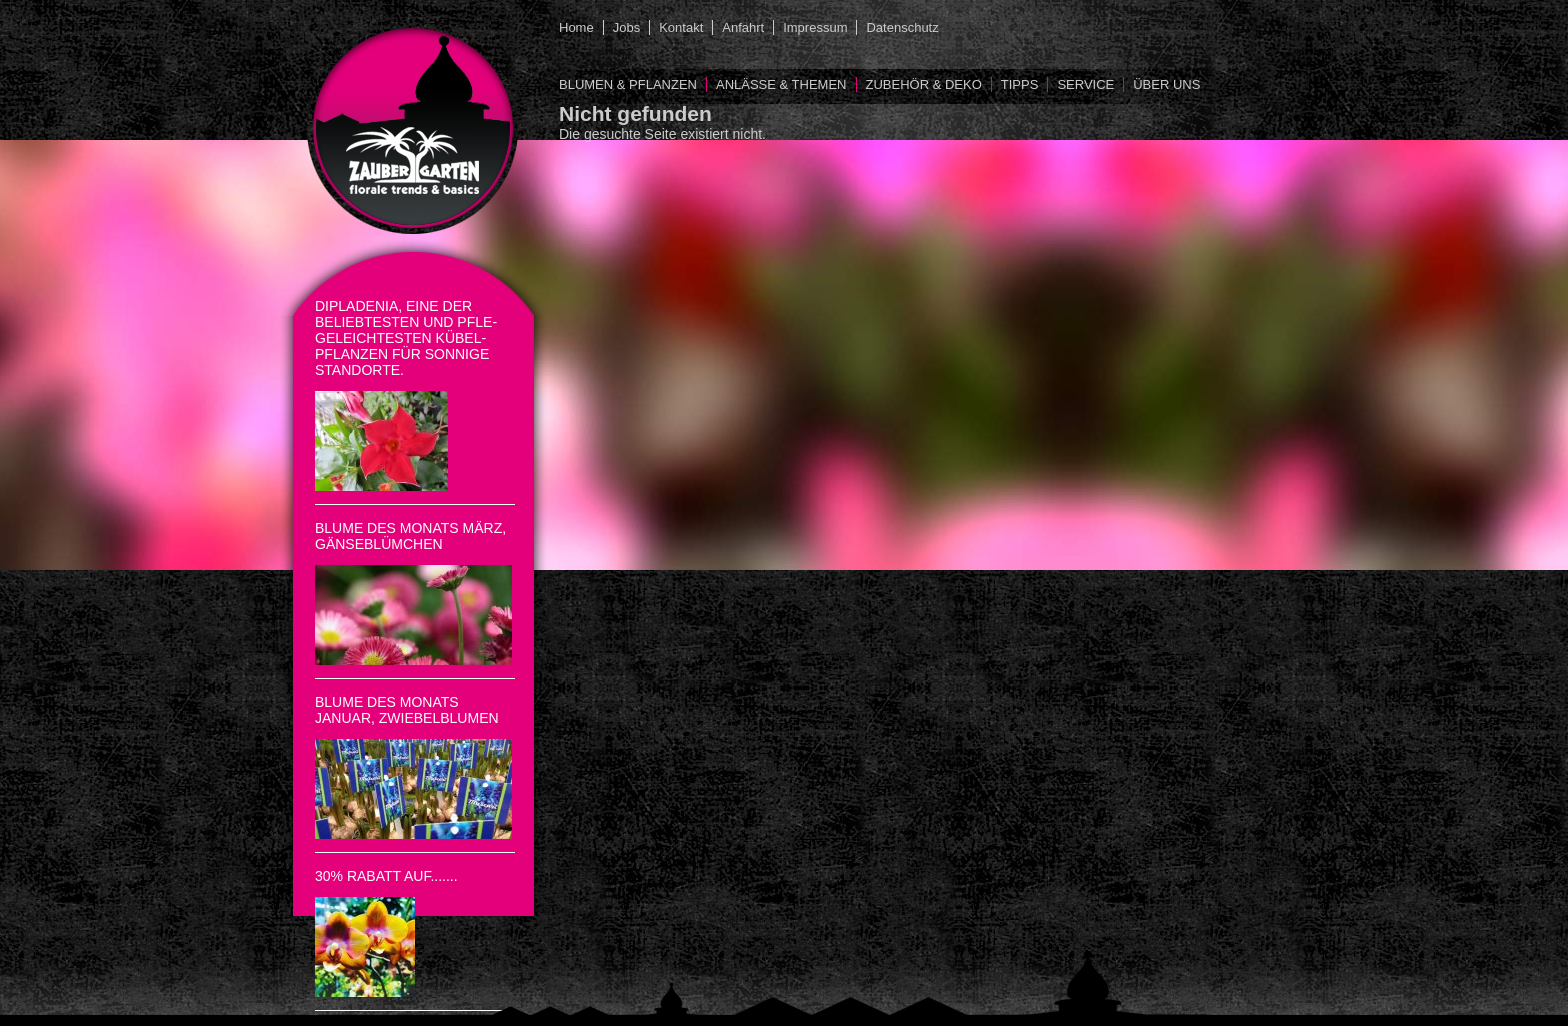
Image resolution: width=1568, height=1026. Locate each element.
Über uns (1166, 84)
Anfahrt (743, 27)
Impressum (815, 27)
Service (1085, 84)
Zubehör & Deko (924, 84)
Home (576, 27)
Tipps (1020, 84)
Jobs (626, 27)
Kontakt (681, 27)
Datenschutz (902, 27)
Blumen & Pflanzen (628, 84)
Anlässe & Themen (781, 84)
